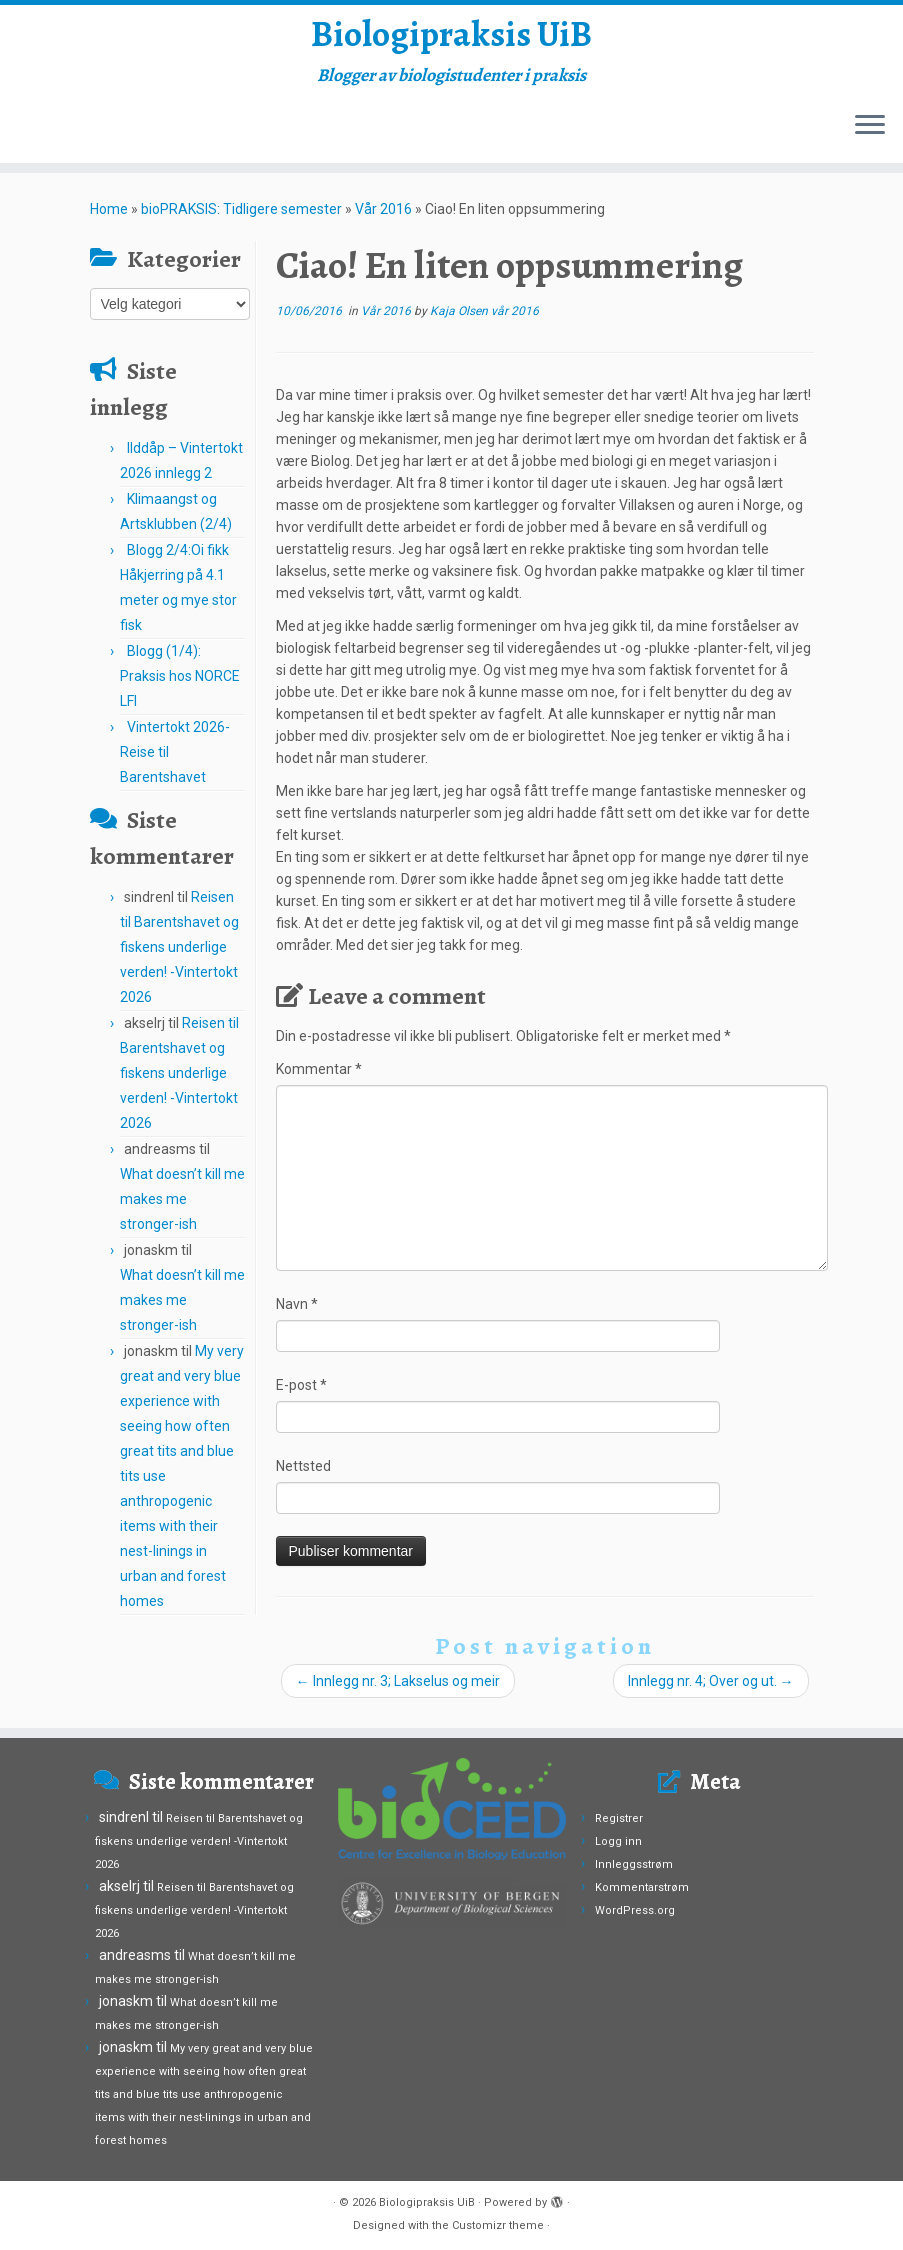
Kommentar (319, 1079)
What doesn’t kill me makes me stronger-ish (182, 1209)
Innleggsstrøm (634, 1864)
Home (109, 219)
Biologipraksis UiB (451, 40)
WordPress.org (635, 1910)
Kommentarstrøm (642, 1887)
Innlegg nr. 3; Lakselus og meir (398, 1691)
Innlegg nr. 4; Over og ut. (711, 1691)
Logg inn (618, 1841)
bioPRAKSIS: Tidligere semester (241, 219)
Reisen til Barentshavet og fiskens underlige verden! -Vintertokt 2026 (179, 957)
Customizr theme (498, 2225)
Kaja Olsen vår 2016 (484, 321)
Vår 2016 (383, 219)
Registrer (619, 1818)
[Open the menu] (870, 137)
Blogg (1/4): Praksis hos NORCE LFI (180, 686)
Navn (297, 1314)
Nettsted (303, 1476)
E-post (301, 1395)
